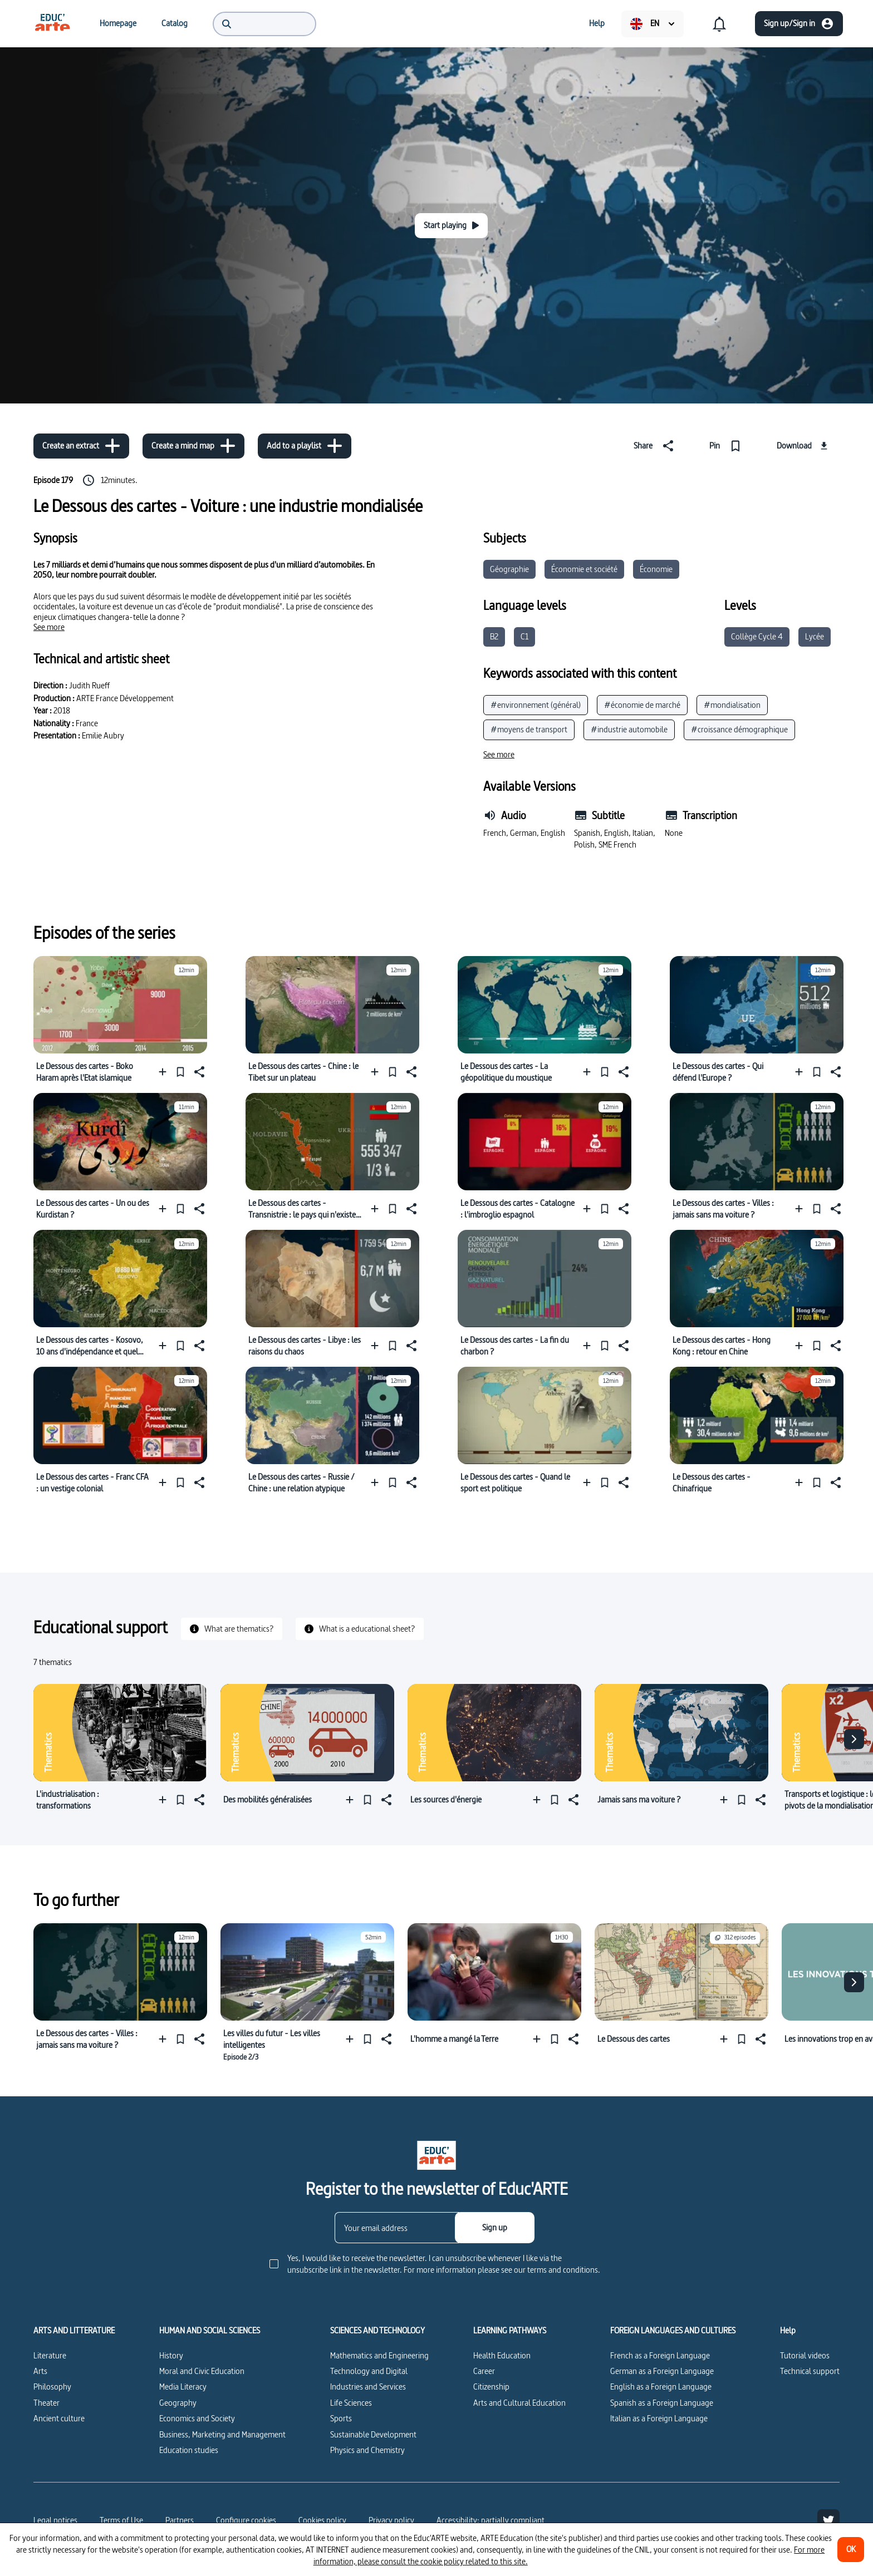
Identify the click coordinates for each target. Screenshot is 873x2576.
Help (788, 2331)
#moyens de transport (529, 729)
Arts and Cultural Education (519, 2402)
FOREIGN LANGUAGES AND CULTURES (672, 2331)
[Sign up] (494, 2227)
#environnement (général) (536, 705)
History (171, 2355)
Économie (656, 569)
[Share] (656, 445)
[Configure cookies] (246, 2520)
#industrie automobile (629, 729)
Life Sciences (351, 2402)
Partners (179, 2520)
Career (484, 2371)
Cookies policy (322, 2520)
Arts (40, 2371)
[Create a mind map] (193, 446)
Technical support (810, 2371)
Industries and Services (368, 2386)
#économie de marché (642, 705)
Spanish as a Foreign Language (661, 2402)
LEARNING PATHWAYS (509, 2331)
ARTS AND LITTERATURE (74, 2331)
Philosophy (52, 2386)
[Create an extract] (81, 446)
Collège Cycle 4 (757, 636)
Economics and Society (197, 2418)
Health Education (502, 2355)
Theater (46, 2402)
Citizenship (491, 2386)
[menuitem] (52, 23)
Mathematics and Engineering (379, 2355)
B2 (494, 636)
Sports (341, 2418)
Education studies (188, 2450)
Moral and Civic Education (201, 2371)
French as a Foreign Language (660, 2355)
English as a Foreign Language (661, 2386)
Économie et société (584, 569)
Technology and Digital (369, 2371)
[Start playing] (451, 225)
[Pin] (727, 445)
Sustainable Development (373, 2434)
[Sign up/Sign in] (799, 23)
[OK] (850, 2549)
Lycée (814, 636)
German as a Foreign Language (662, 2371)
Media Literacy (183, 2386)
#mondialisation (732, 705)
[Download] (804, 445)
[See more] (49, 627)
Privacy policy (391, 2520)
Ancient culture (59, 2418)
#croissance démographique (739, 729)
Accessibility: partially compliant (490, 2520)
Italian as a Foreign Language (659, 2418)
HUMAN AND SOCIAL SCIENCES (209, 2331)
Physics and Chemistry (367, 2450)
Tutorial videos (805, 2355)
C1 (524, 636)
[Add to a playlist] (304, 446)
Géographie (509, 569)
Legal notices (55, 2520)
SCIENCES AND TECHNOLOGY (377, 2331)
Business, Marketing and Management (222, 2434)
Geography (178, 2402)
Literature (49, 2355)
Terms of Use (121, 2520)
